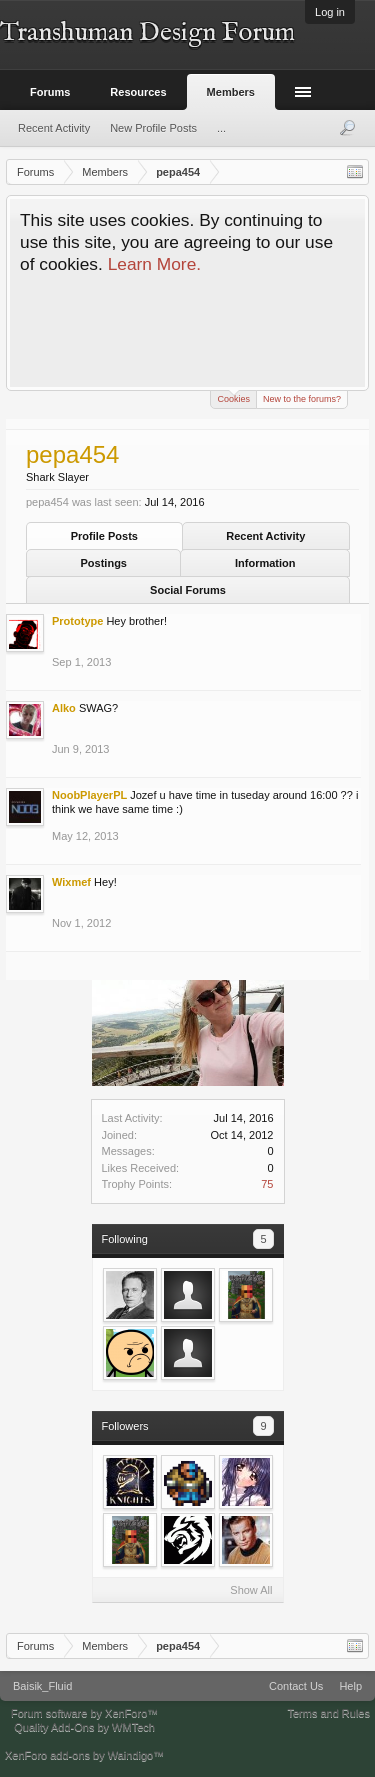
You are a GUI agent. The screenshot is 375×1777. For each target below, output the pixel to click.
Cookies (233, 397)
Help (350, 1686)
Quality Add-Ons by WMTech (84, 1727)
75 (267, 1184)
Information (265, 563)
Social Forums (188, 590)
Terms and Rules (328, 1713)
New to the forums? (302, 399)
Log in (330, 12)
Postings (104, 563)
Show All (251, 1590)
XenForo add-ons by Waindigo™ (84, 1755)
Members (231, 92)
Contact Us (296, 1686)
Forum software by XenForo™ (84, 1713)
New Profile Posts (153, 128)
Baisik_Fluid (42, 1686)
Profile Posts (104, 536)
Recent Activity (265, 536)
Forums (50, 92)
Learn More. (154, 264)
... (221, 128)
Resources (138, 92)
